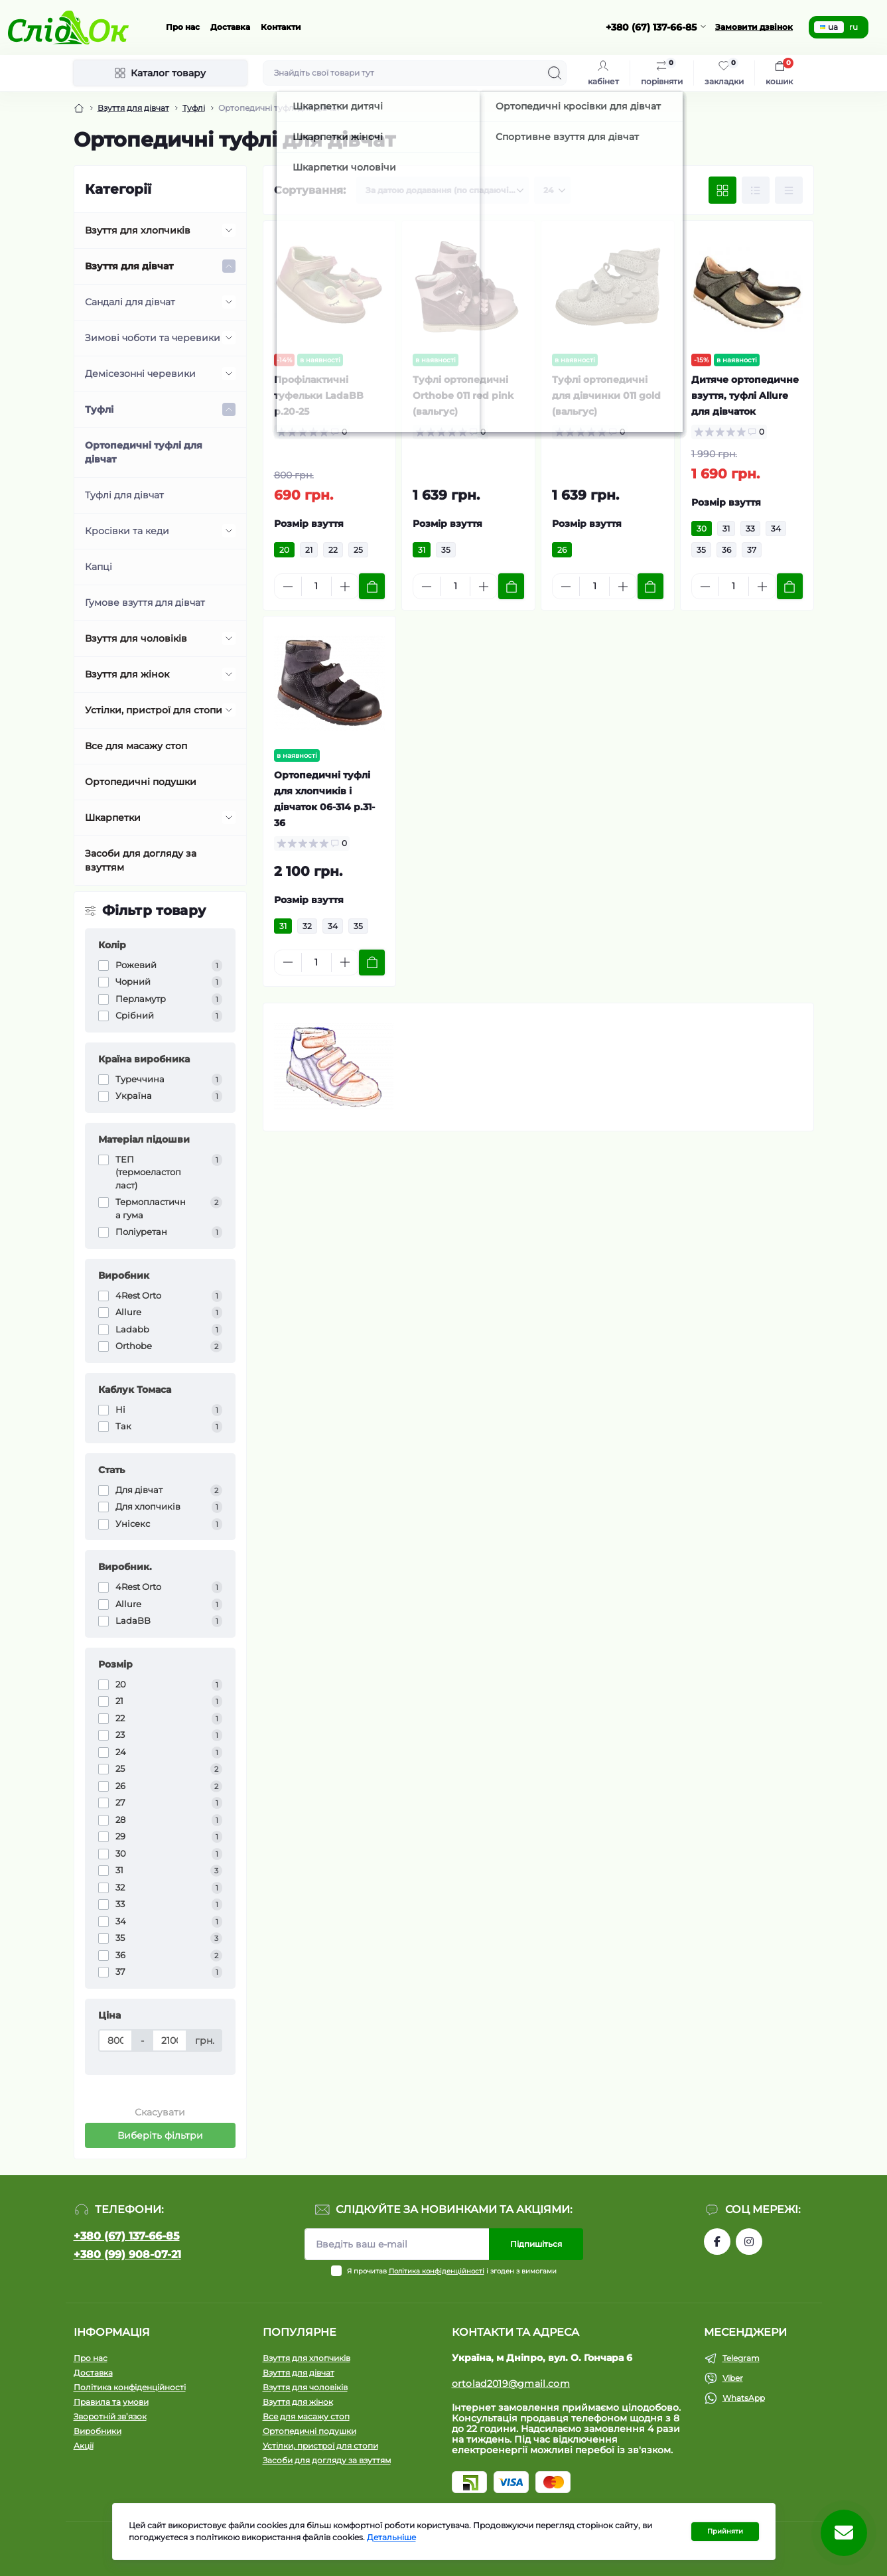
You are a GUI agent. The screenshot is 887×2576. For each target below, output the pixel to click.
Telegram (741, 2358)
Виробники (97, 2431)
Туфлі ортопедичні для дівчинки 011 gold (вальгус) (606, 395)
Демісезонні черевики (140, 374)
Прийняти (725, 2531)
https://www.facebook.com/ (717, 2241)
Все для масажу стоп (136, 746)
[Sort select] (442, 190)
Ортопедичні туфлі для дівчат (143, 452)
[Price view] (789, 190)
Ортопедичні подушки (140, 782)
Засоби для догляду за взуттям (140, 860)
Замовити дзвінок (754, 27)
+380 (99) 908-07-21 (127, 2254)
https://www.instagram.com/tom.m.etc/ (749, 2241)
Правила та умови (111, 2402)
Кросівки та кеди (127, 531)
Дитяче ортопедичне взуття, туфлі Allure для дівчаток (745, 395)
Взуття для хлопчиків (137, 230)
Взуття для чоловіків (136, 638)
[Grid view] (722, 190)
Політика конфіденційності (436, 2271)
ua (829, 27)
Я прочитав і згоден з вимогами (452, 2271)
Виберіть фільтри (160, 2135)
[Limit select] (552, 190)
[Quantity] (316, 586)
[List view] (756, 190)
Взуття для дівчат (133, 108)
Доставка (230, 27)
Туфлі (193, 108)
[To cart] (372, 586)
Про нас (183, 27)
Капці (98, 567)
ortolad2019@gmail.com (511, 2384)
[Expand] (229, 230)
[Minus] (288, 586)
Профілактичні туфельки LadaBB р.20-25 (319, 395)
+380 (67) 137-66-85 (127, 2236)
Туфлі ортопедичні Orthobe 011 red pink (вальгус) (463, 395)
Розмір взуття (309, 524)
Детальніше (391, 2537)
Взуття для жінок (127, 674)
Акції (84, 2446)
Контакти (281, 27)
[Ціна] (115, 2040)
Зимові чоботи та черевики (152, 338)
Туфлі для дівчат (124, 495)
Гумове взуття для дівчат (145, 602)
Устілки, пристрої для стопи (153, 710)
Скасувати (160, 2112)
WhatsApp (743, 2398)
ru (853, 27)
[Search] (555, 73)
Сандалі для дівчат (130, 302)
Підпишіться (536, 2244)
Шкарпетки (113, 817)
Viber (732, 2378)
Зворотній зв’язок (110, 2416)
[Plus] (345, 586)
